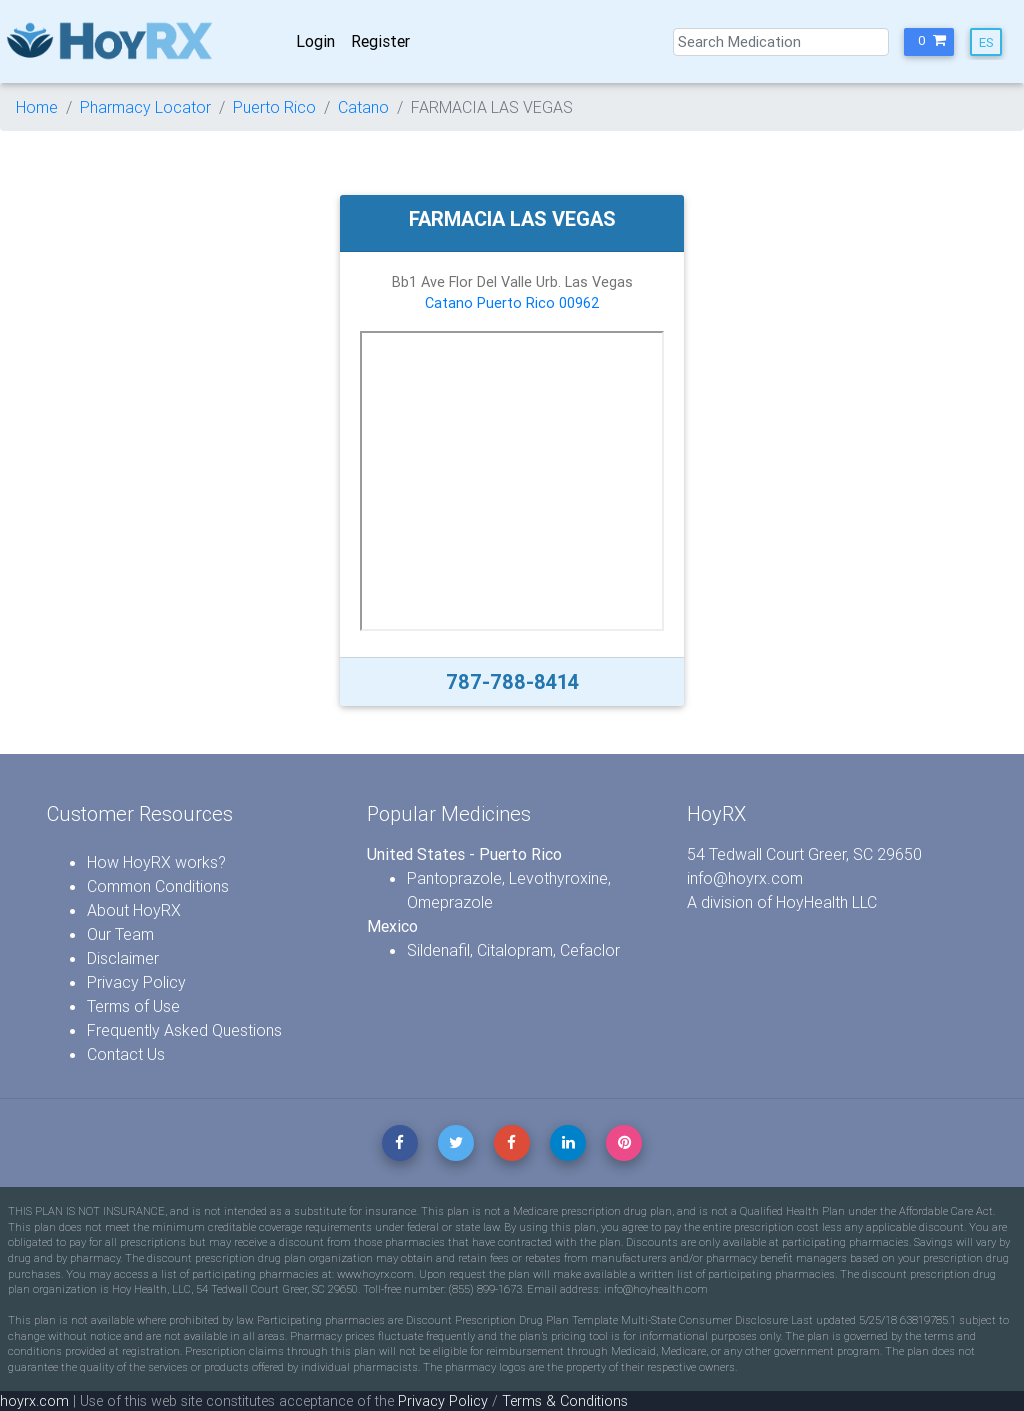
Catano (363, 107)
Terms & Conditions (565, 1401)
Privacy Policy (136, 982)
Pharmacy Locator (145, 107)
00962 (579, 303)
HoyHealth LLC (826, 902)
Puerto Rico (274, 107)
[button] (929, 42)
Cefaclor (590, 950)
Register (380, 41)
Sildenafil (438, 950)
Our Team (120, 934)
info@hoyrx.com (745, 878)
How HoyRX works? (156, 862)
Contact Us (126, 1054)
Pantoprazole (454, 878)
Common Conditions (158, 886)
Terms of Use (133, 1006)
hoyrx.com (34, 1401)
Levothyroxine (558, 878)
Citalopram (515, 950)
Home (37, 107)
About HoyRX (134, 910)
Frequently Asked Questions (184, 1030)
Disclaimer (123, 958)
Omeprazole (450, 902)
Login (315, 41)
